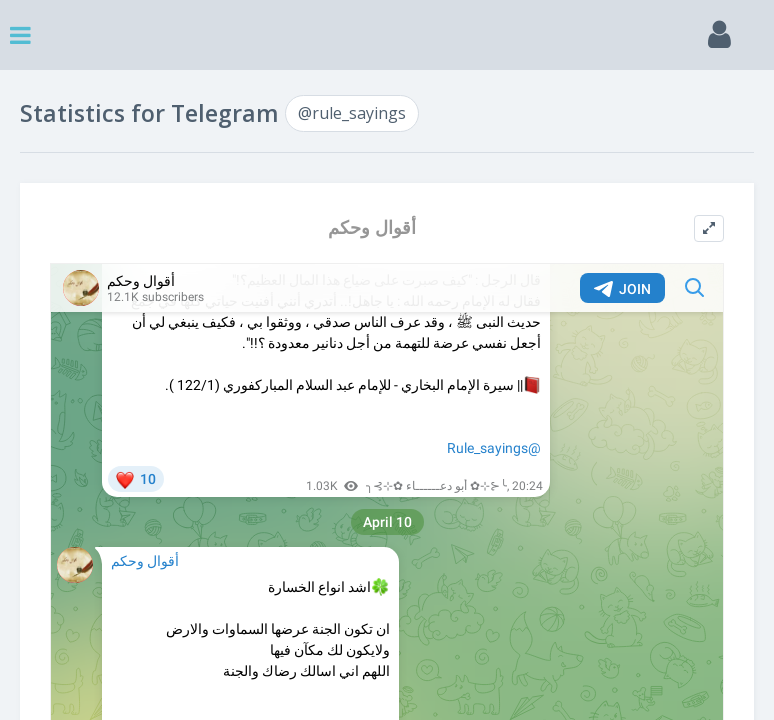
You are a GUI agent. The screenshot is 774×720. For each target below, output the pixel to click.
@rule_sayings (352, 113)
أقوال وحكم (372, 227)
